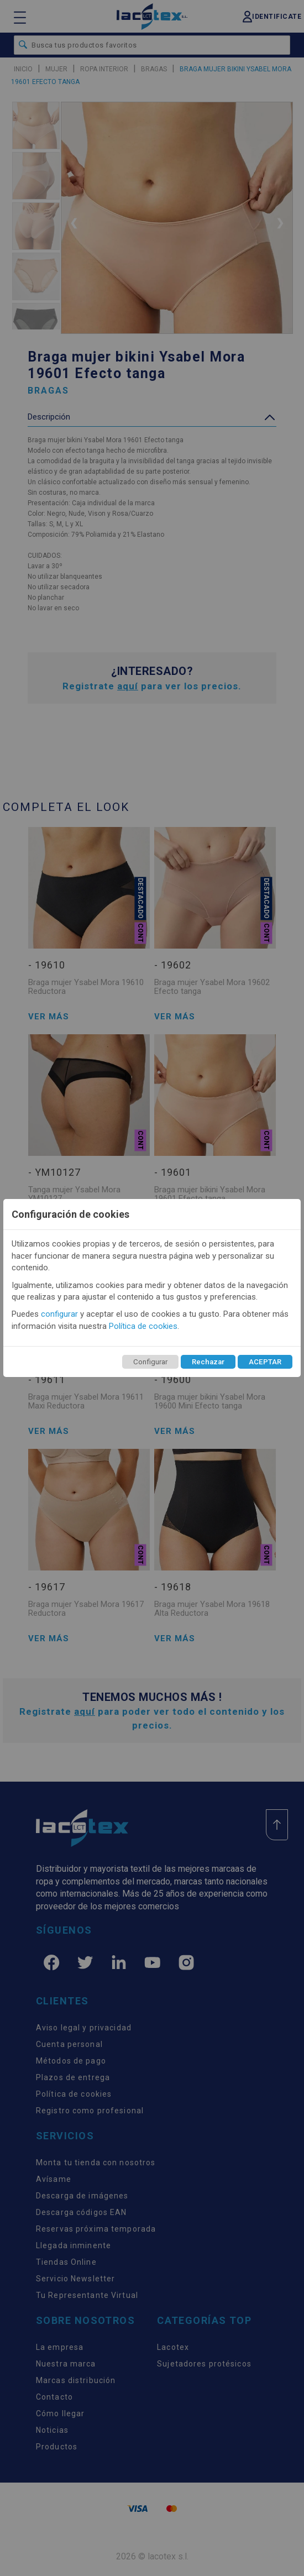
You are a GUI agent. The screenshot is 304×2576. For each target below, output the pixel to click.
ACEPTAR (265, 1362)
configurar (59, 1314)
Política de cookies (143, 1326)
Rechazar (208, 1362)
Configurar (150, 1362)
